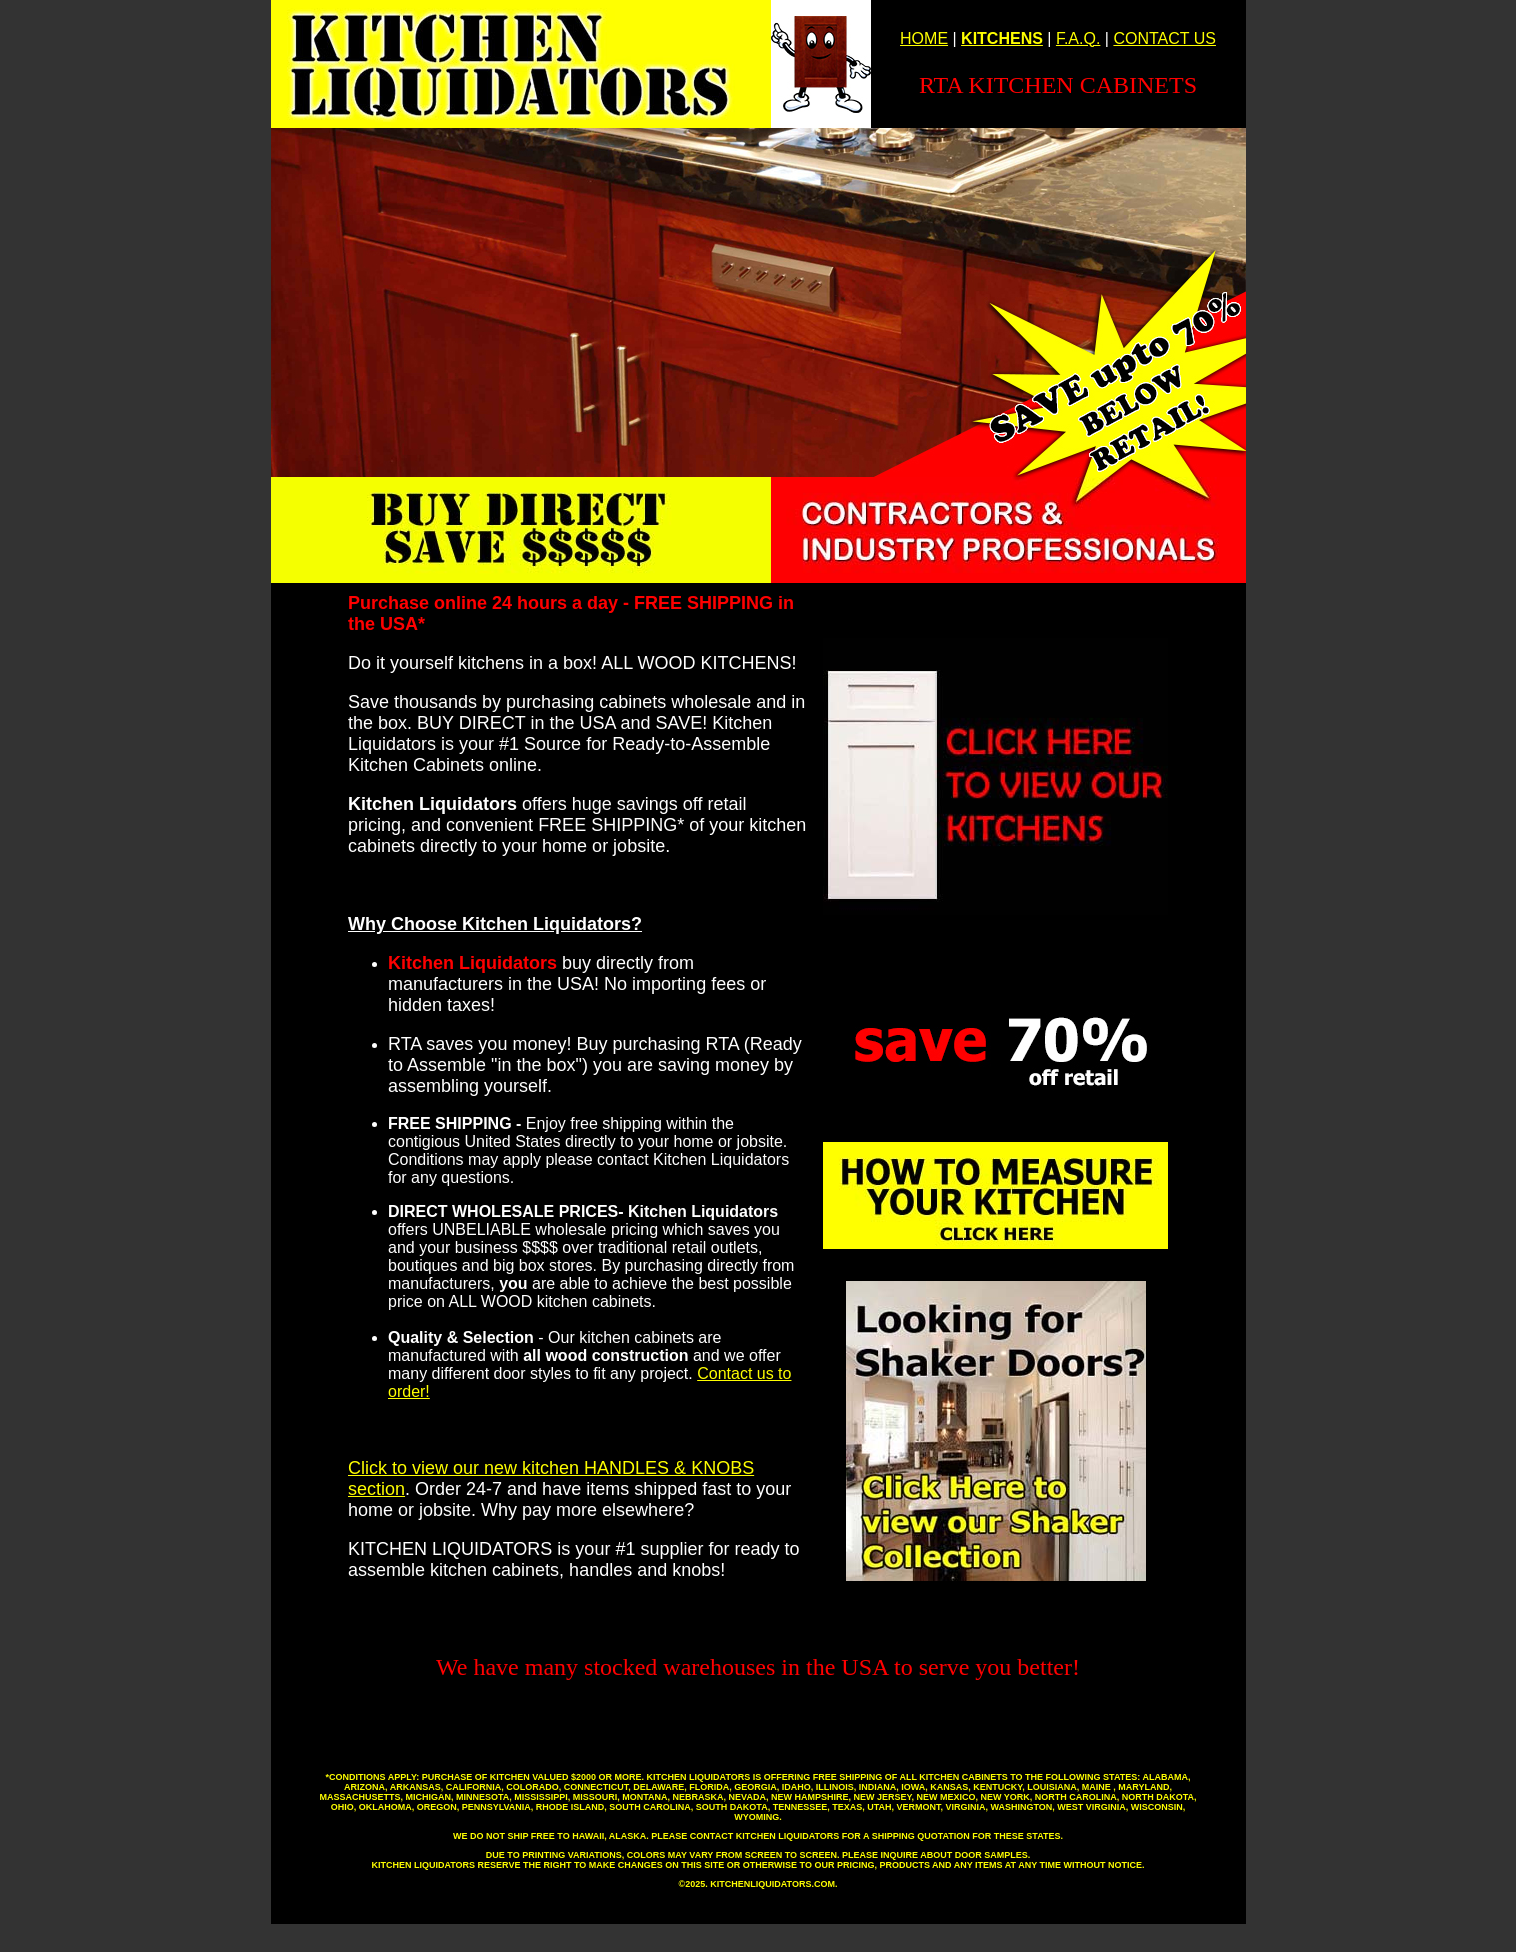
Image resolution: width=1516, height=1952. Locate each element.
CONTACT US (1164, 38)
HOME (924, 38)
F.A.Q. (1078, 38)
